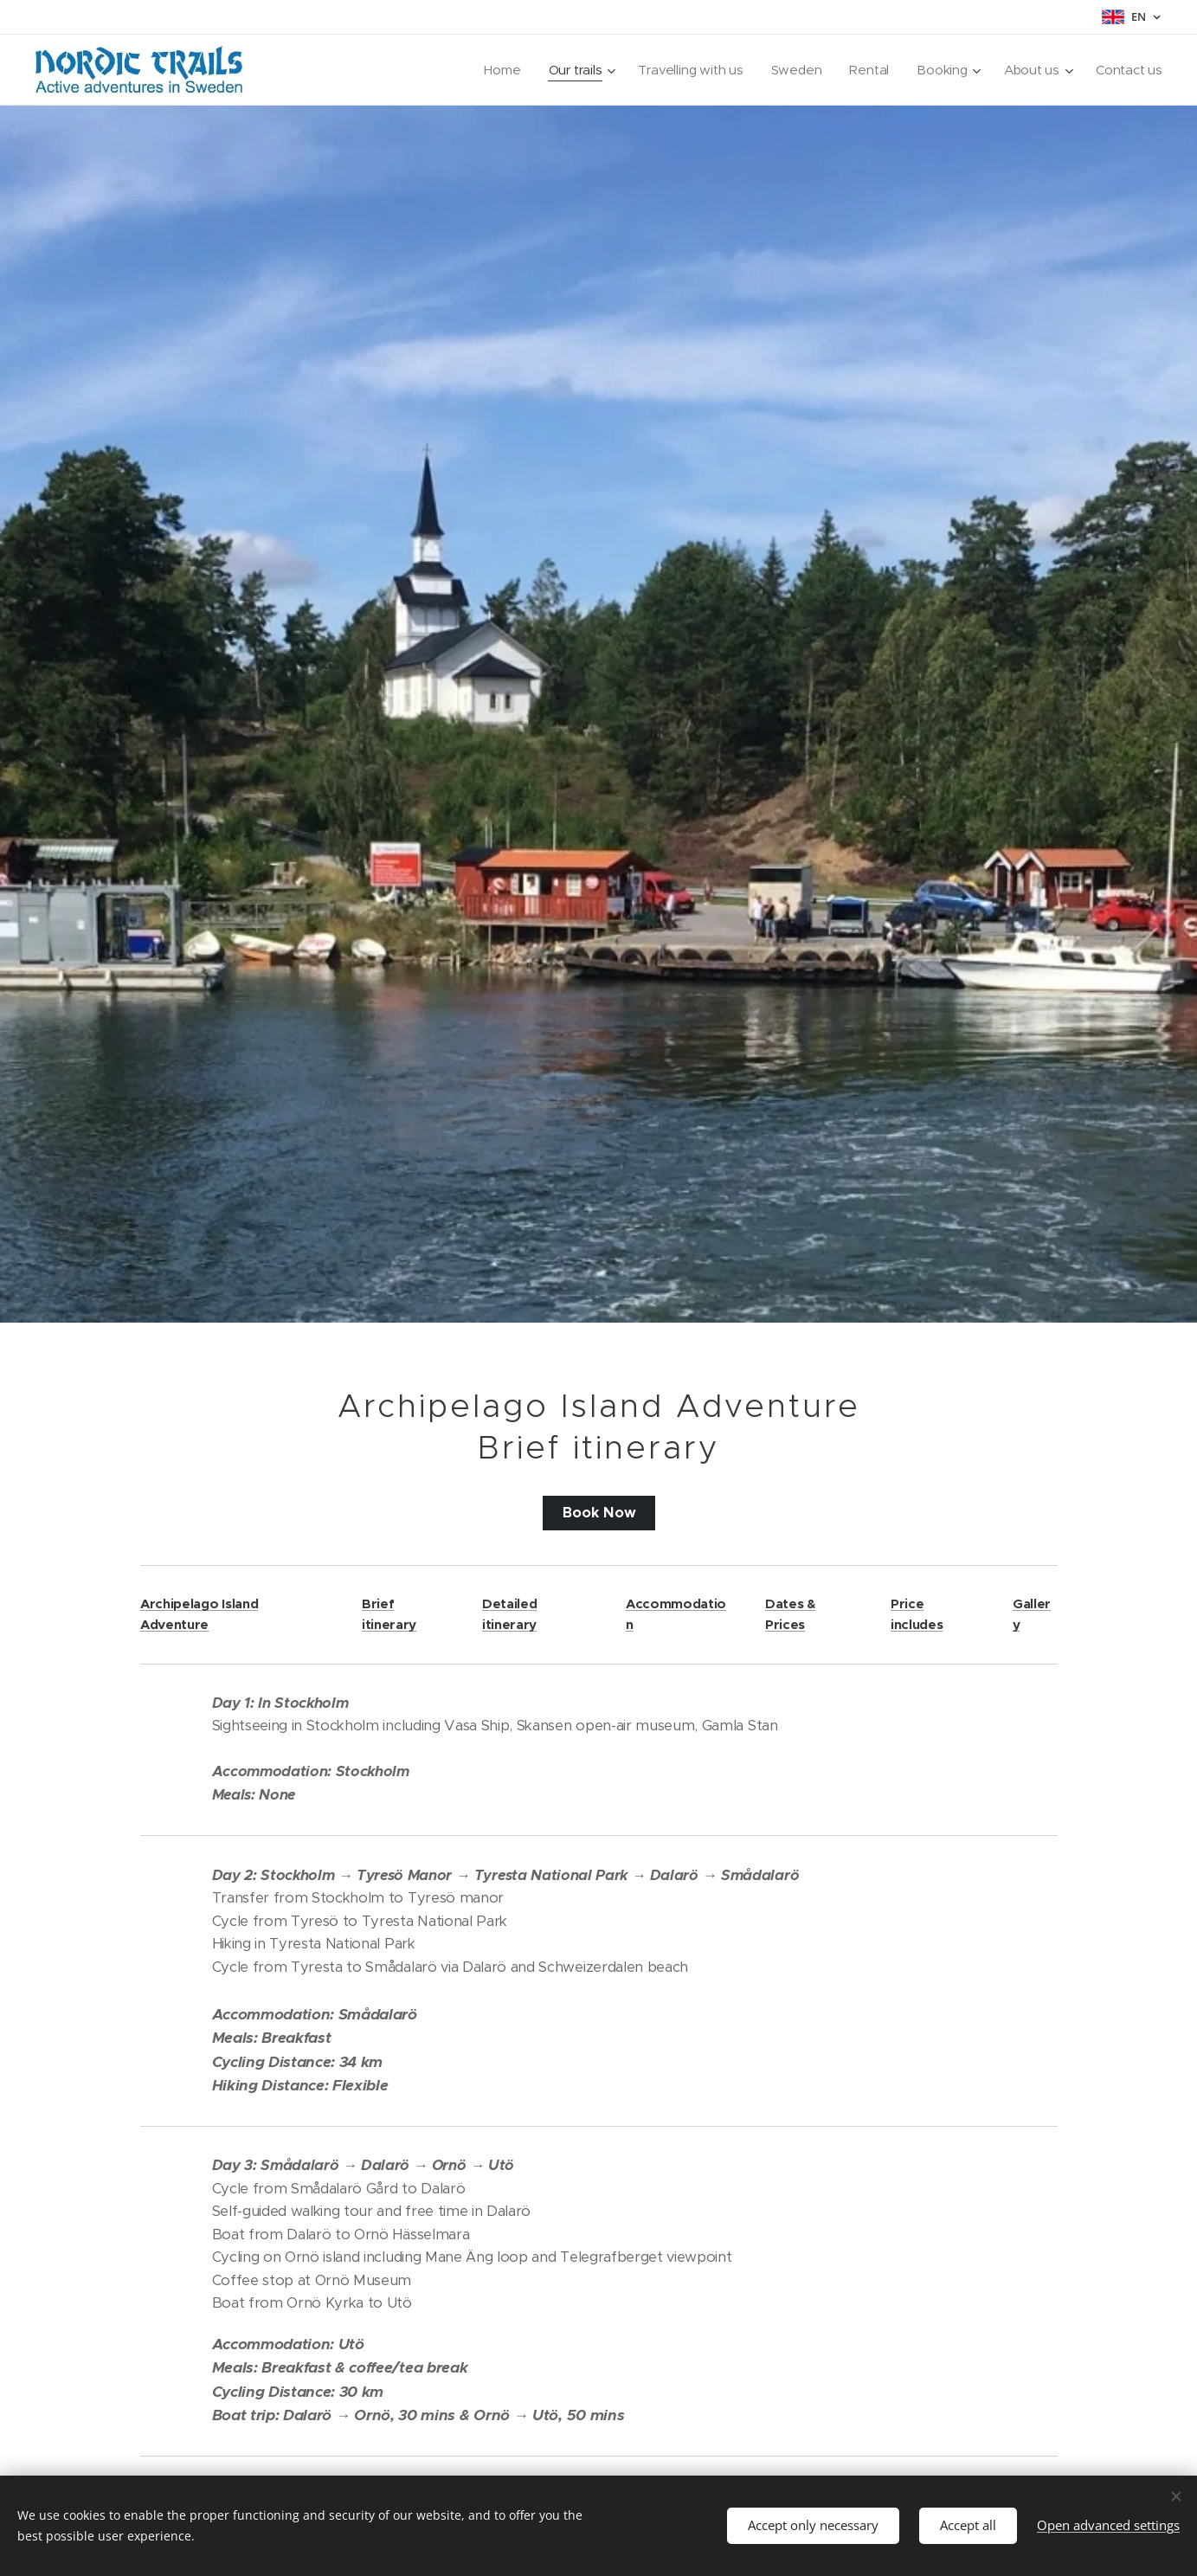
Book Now (598, 1513)
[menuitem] (495, 70)
